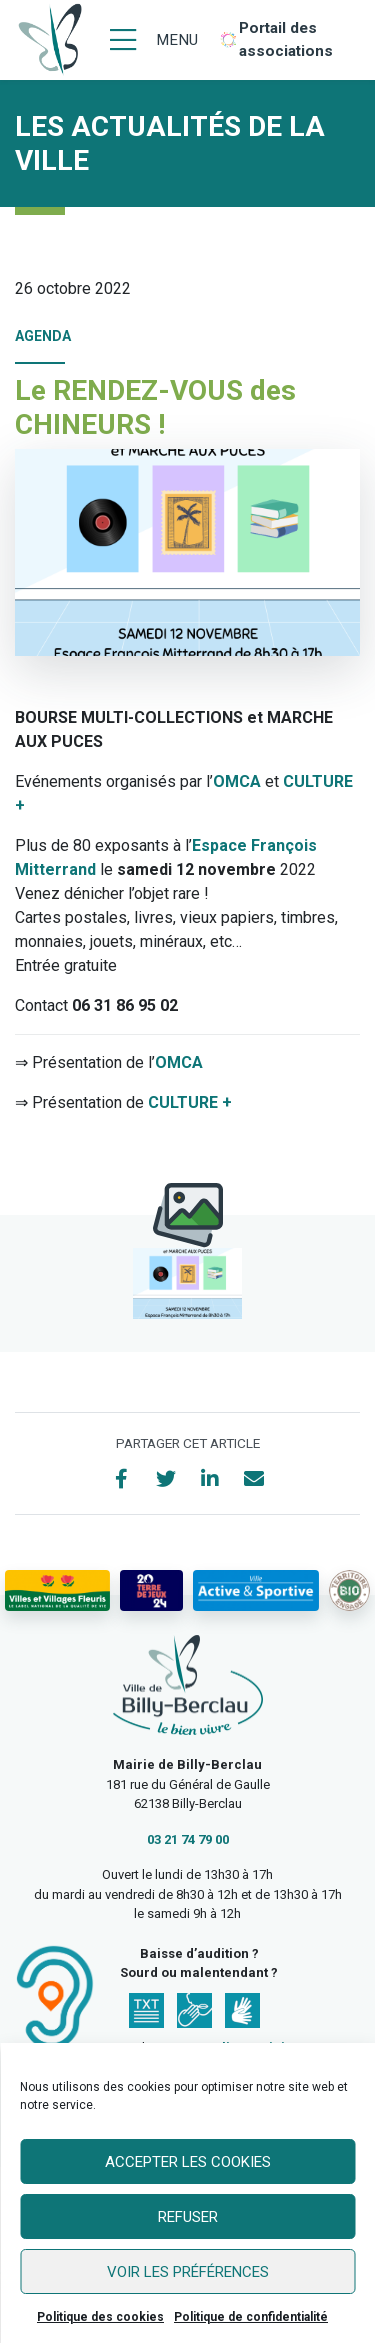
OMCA (237, 781)
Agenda (43, 336)
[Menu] (154, 40)
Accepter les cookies (188, 2162)
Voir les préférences (188, 2272)
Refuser (188, 2217)
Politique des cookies (100, 2317)
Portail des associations (286, 39)
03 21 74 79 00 (188, 1839)
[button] (187, 1283)
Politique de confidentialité (251, 2317)
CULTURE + (190, 1102)
